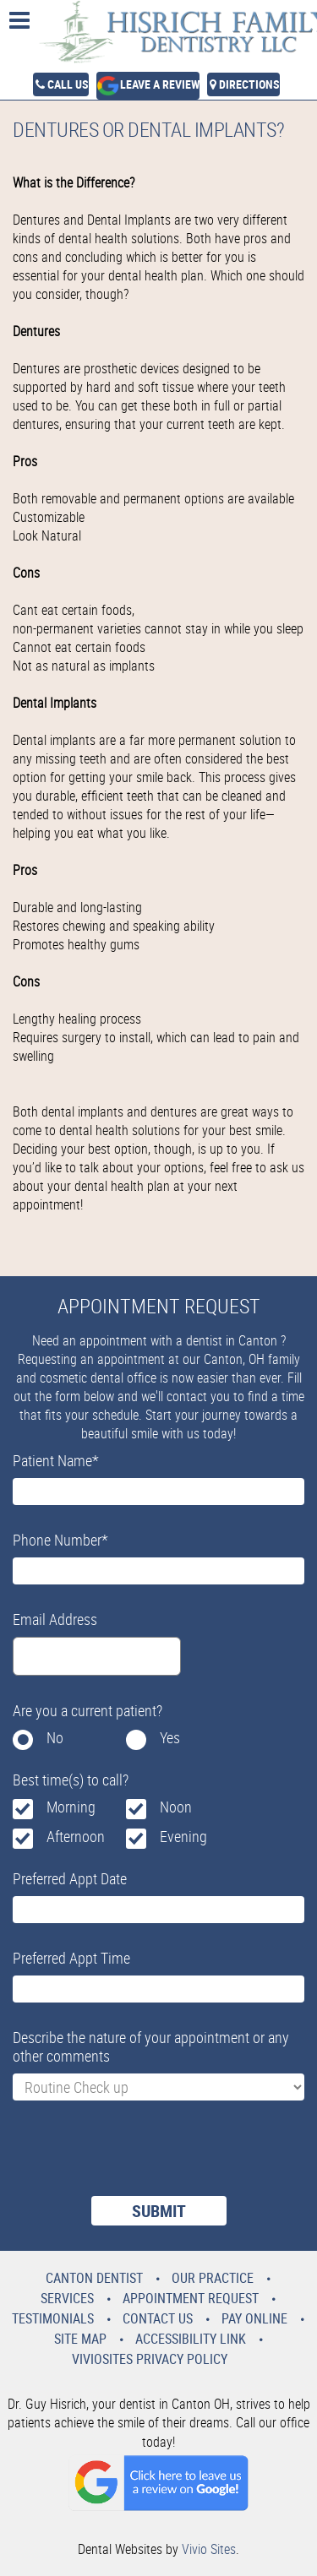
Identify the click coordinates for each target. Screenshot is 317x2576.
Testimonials (53, 2318)
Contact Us (158, 2318)
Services (67, 2298)
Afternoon (75, 1836)
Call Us (68, 84)
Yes (170, 1737)
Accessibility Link (190, 2338)
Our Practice (213, 2278)
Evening (183, 1836)
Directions (249, 84)
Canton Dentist (94, 2278)
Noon (176, 1806)
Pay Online (254, 2318)
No (54, 1737)
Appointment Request (191, 2298)
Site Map (80, 2338)
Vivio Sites (209, 2549)
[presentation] (141, 2159)
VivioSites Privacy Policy (149, 2359)
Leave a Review (159, 84)
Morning (71, 1806)
